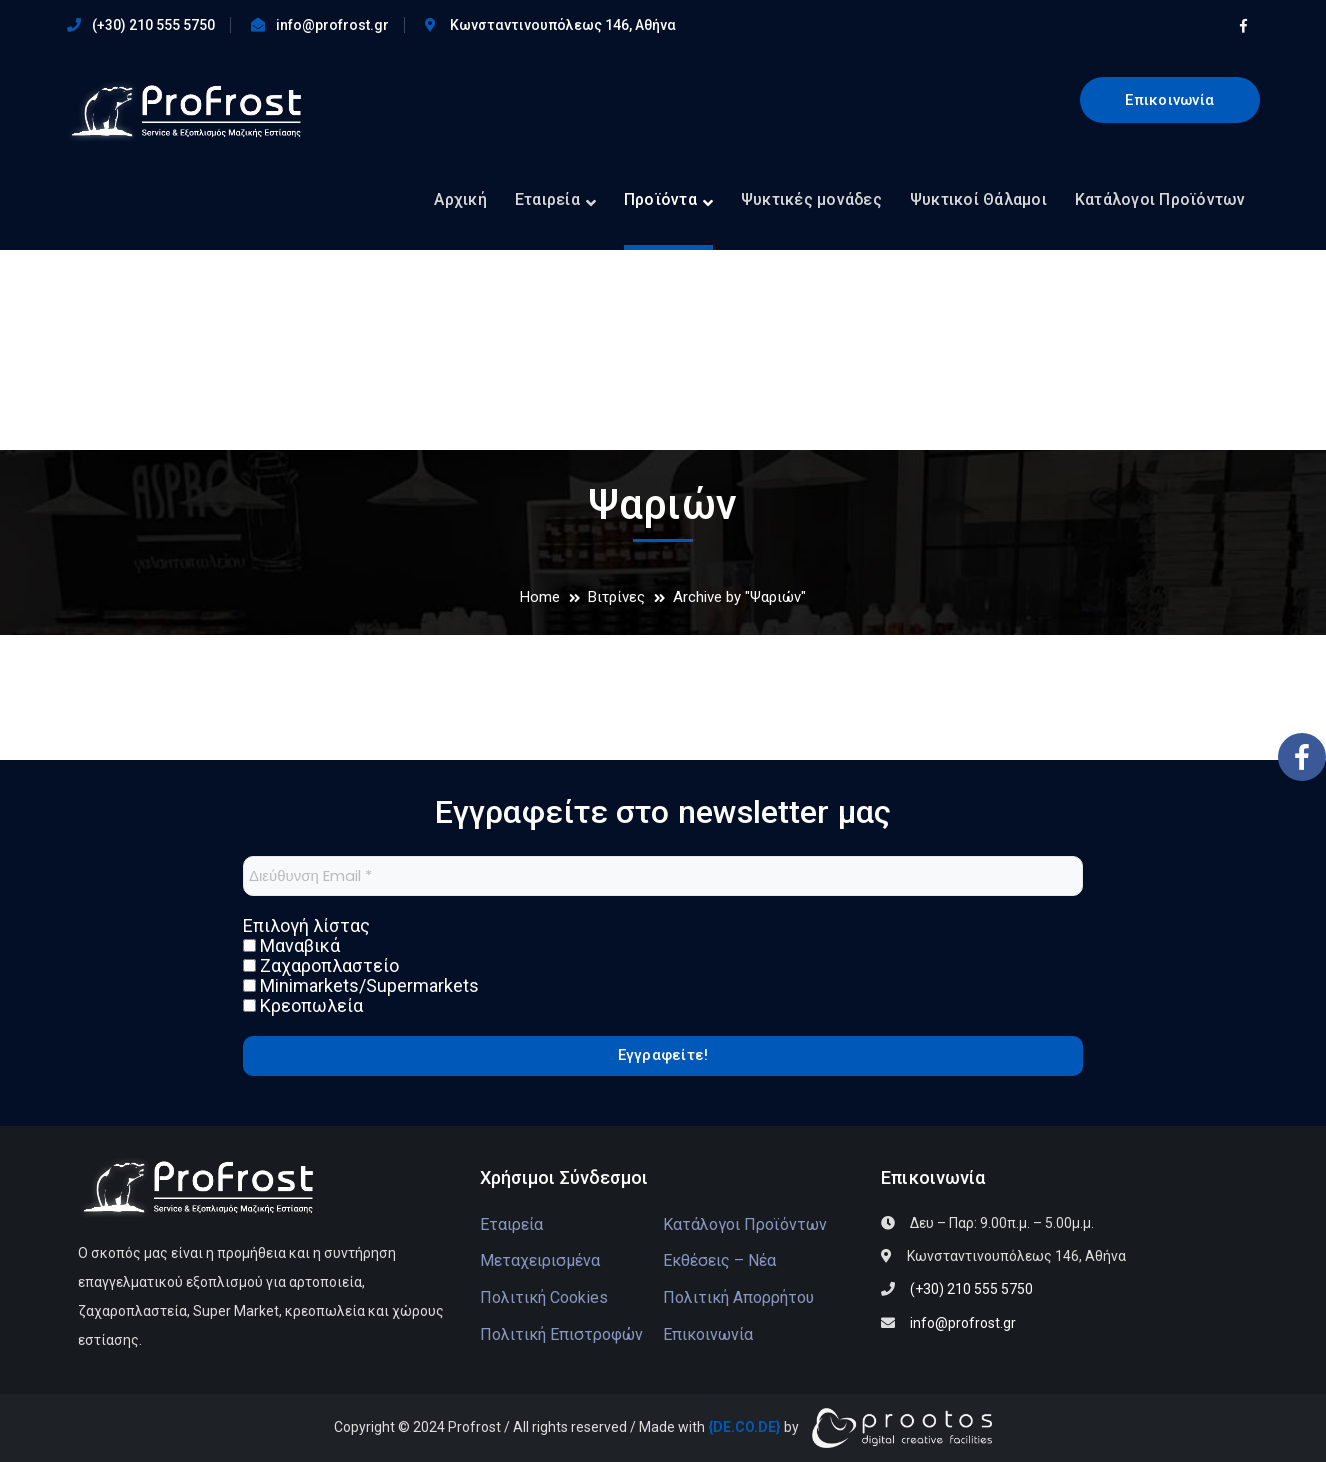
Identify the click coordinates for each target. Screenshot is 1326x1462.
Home (540, 597)
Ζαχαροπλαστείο (321, 966)
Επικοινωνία (1169, 100)
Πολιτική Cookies (544, 1297)
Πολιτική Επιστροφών (561, 1334)
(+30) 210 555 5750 (153, 25)
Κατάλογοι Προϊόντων (745, 1224)
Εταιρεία (511, 1224)
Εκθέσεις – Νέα (719, 1260)
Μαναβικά (291, 946)
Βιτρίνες (616, 597)
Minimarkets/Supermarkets (361, 986)
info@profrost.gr (332, 25)
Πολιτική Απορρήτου (738, 1297)
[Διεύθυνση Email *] (663, 876)
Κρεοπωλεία (303, 1006)
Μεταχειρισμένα (540, 1260)
